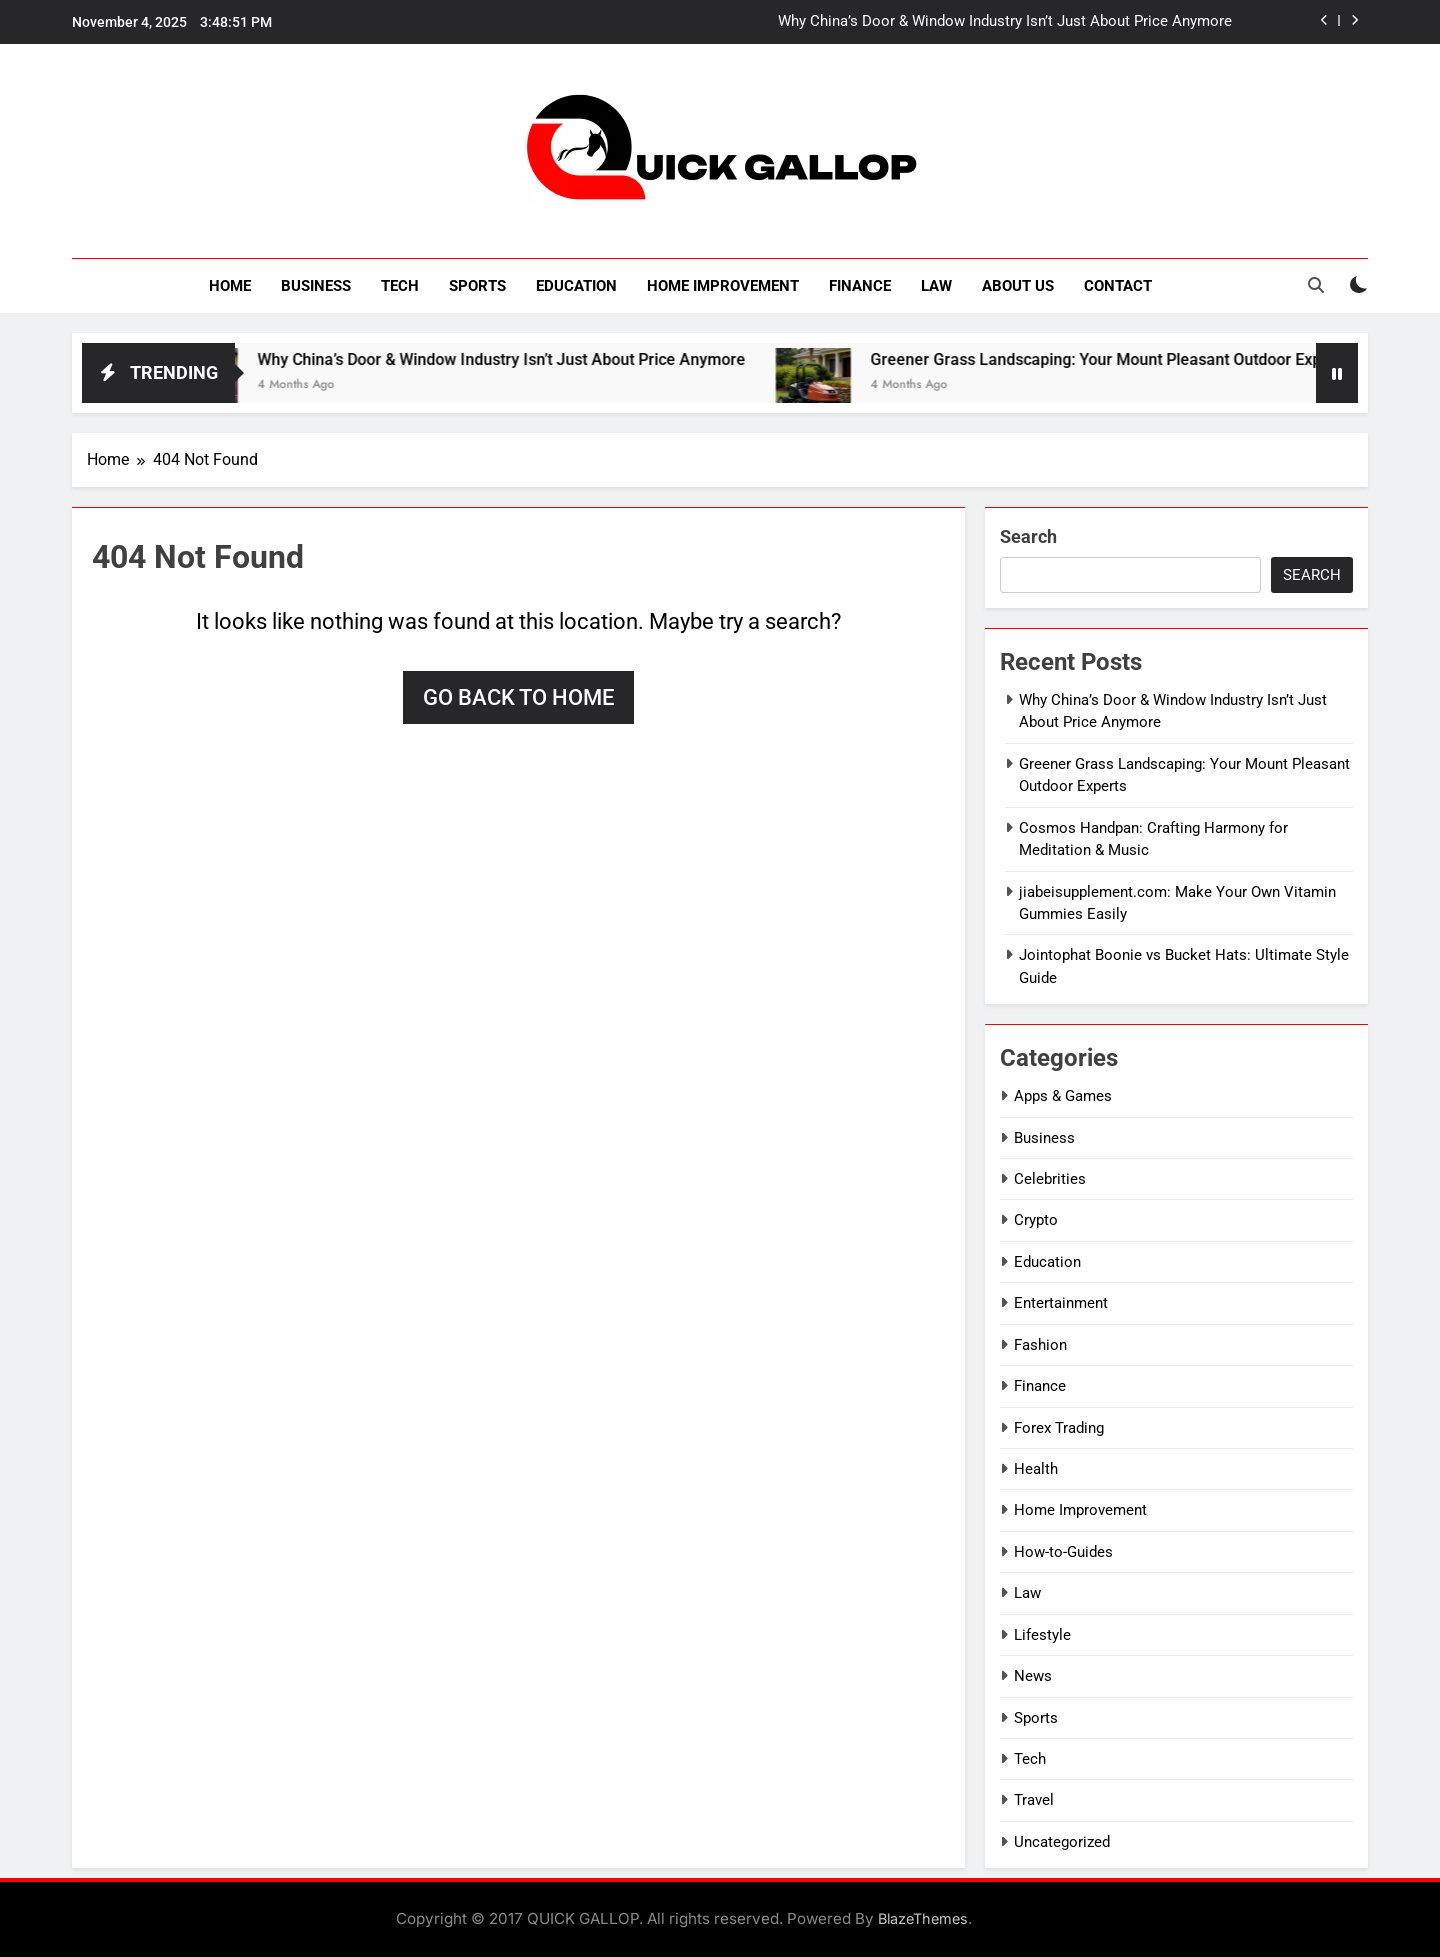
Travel (1034, 1800)
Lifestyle (1042, 1635)
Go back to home (518, 697)
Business (316, 286)
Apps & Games (1063, 1096)
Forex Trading (1059, 1428)
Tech (400, 286)
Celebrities (1050, 1179)
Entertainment (1061, 1303)
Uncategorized (1062, 1842)
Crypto (1036, 1220)
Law (936, 286)
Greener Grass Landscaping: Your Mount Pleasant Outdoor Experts (1133, 359)
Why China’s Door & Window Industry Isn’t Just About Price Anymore (1005, 22)
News (1033, 1676)
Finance (860, 286)
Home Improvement (723, 286)
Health (1036, 1469)
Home (230, 286)
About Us (1018, 286)
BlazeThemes (923, 1918)
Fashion (1040, 1345)
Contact (1118, 286)
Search (1028, 536)
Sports (477, 286)
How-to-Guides (1063, 1552)
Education (576, 286)
